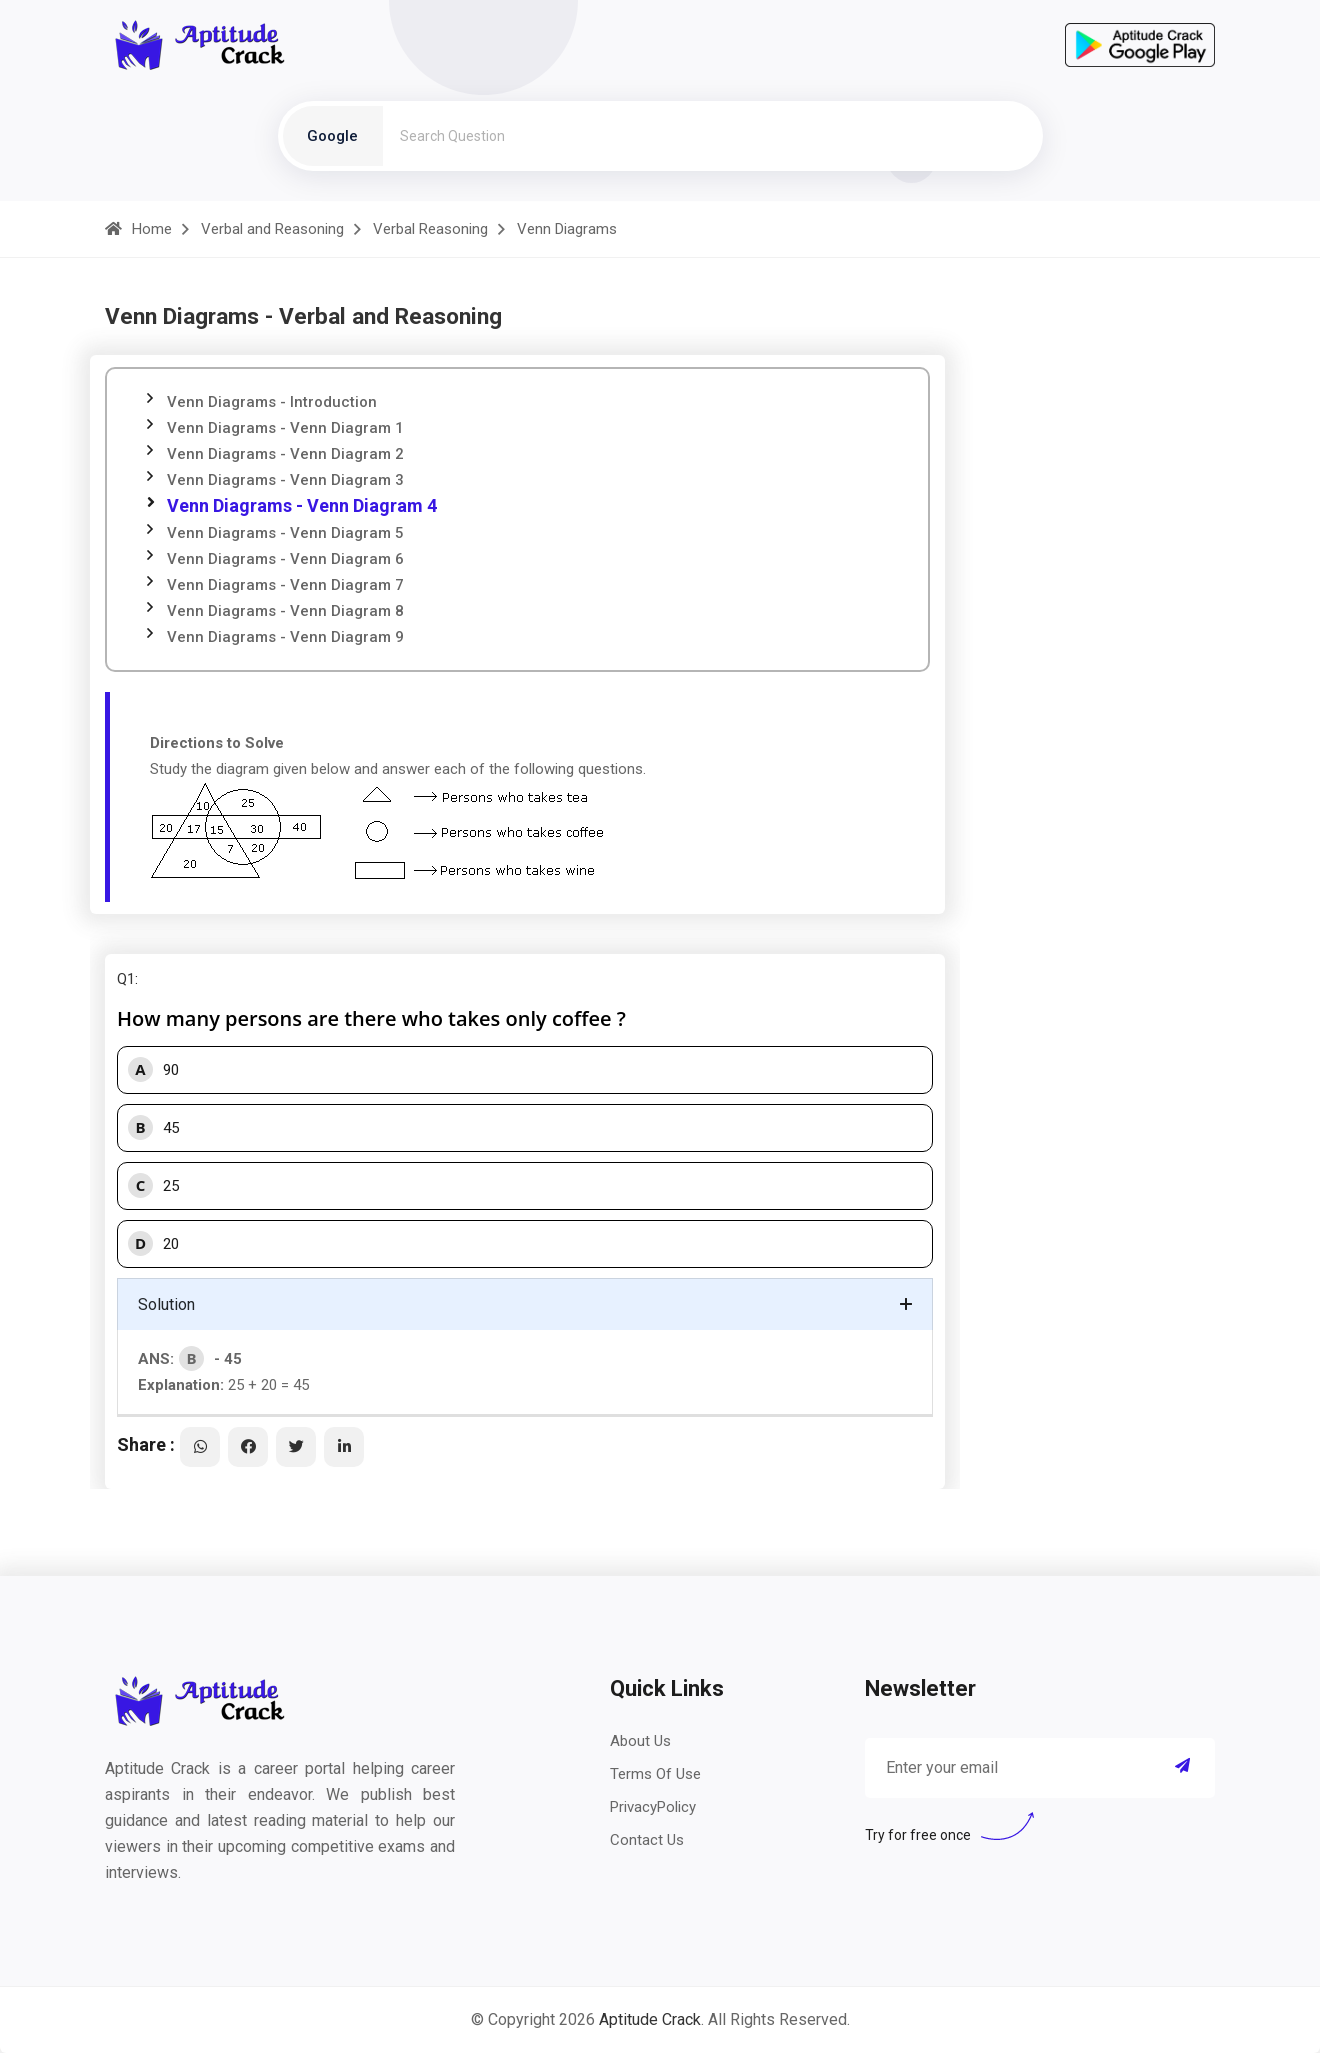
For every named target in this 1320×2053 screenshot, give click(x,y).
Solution (166, 1304)
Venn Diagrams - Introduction (272, 402)
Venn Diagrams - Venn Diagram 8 (285, 611)
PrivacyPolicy (653, 1807)
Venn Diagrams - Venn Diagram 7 (285, 585)
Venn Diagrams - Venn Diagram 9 (285, 637)
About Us (640, 1741)
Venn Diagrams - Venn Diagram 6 (285, 559)
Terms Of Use (655, 1774)
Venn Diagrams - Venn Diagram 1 (285, 428)
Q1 (126, 979)
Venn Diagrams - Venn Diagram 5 (285, 533)
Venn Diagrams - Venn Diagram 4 (302, 505)
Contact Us (647, 1840)
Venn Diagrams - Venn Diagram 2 (285, 454)
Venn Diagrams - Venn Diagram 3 (285, 480)
